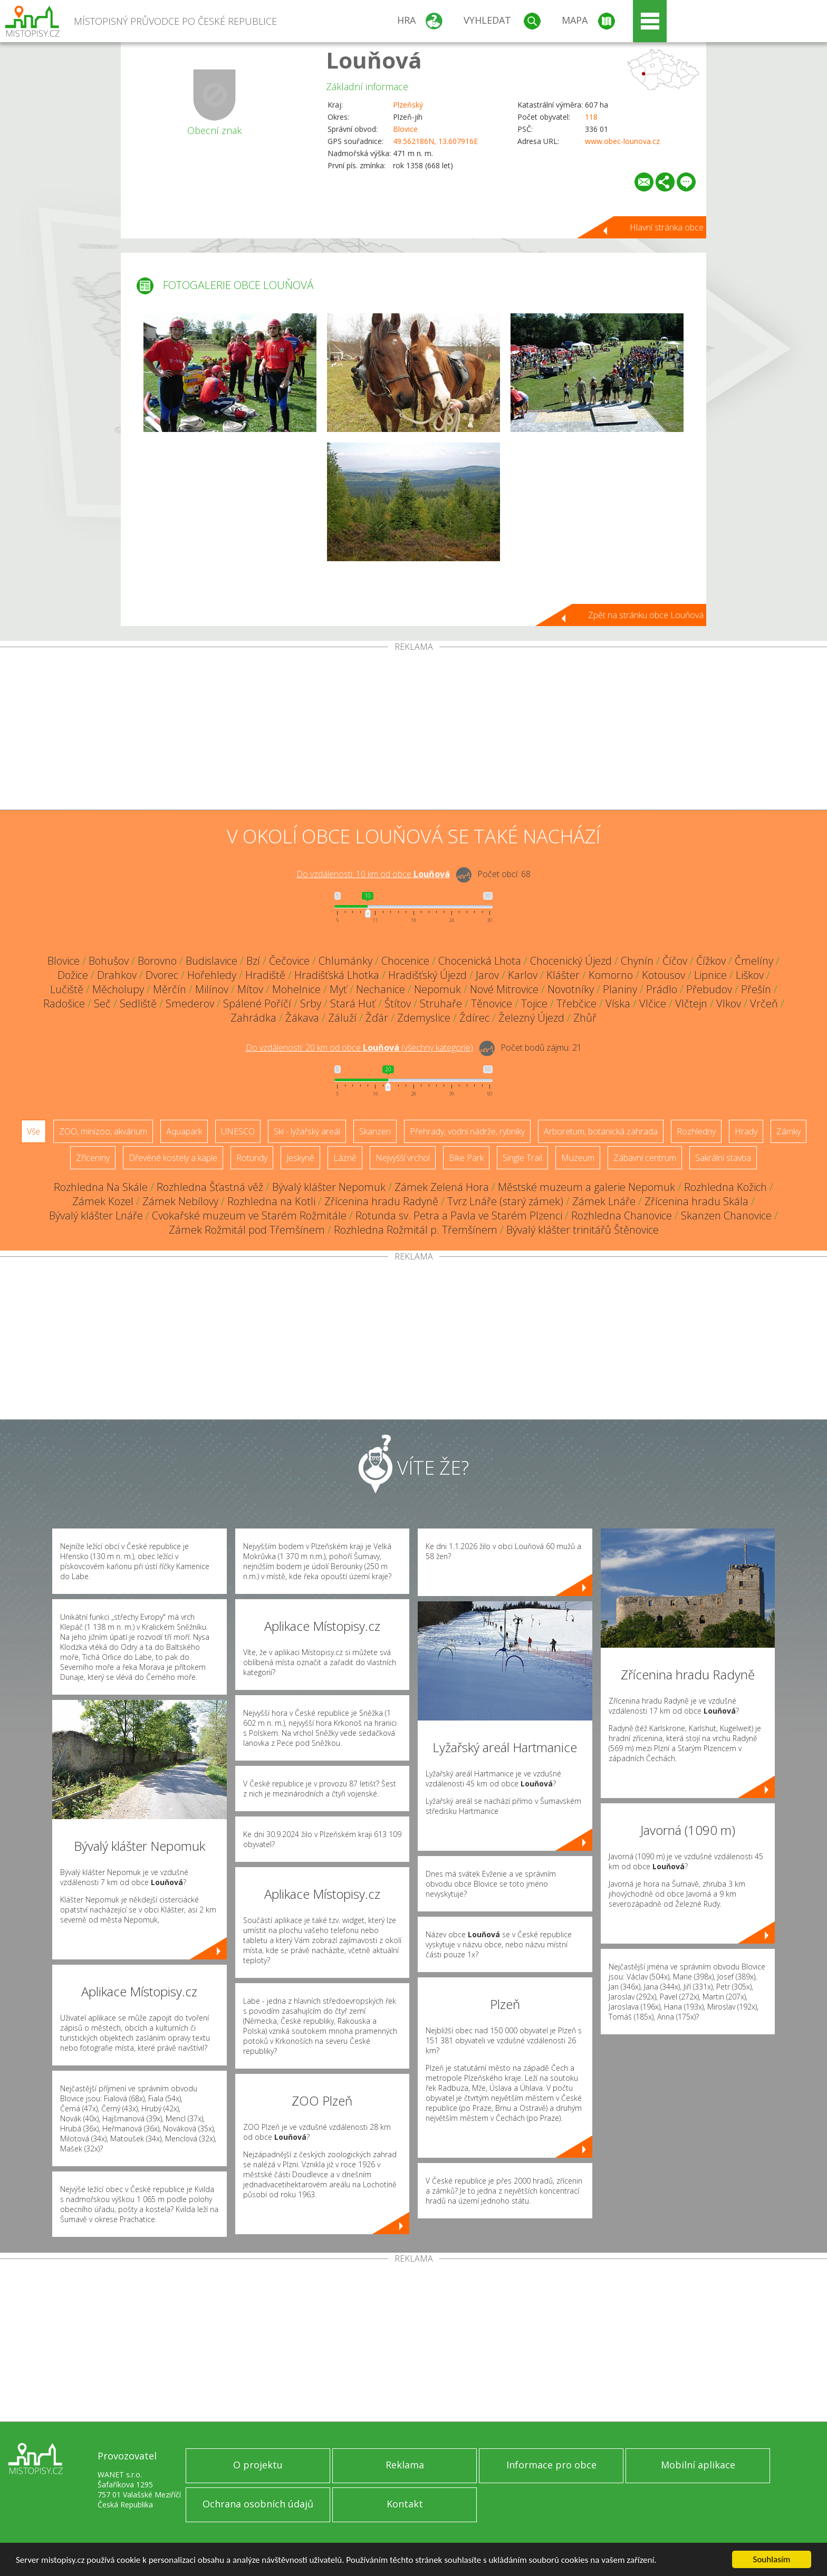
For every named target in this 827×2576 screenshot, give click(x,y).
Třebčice (576, 1003)
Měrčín (169, 989)
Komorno (611, 975)
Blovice (405, 129)
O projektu (258, 2464)
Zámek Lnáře (604, 1201)
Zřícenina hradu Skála (696, 1201)
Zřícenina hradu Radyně (381, 1201)
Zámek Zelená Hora (442, 1187)
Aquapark (184, 1131)
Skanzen (375, 1131)
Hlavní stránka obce (667, 227)
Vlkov (728, 1003)
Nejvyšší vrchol (403, 1158)
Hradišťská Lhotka (336, 975)
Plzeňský (408, 105)
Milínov (211, 989)
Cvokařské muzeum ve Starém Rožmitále (249, 1215)
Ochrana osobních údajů (258, 2503)
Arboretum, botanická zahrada (601, 1131)
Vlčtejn (691, 1003)
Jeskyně (300, 1158)
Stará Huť (353, 1003)
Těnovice (491, 1003)
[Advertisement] (413, 730)
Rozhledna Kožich (725, 1187)
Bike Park (466, 1158)
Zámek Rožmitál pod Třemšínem (247, 1230)
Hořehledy (211, 975)
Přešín (756, 989)
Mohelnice (296, 989)
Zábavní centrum (644, 1158)
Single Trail (522, 1158)
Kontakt (405, 2503)
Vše (33, 1131)
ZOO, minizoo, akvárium (103, 1131)
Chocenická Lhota (479, 961)
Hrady (746, 1131)
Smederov (190, 1003)
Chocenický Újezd (571, 961)
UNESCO (238, 1131)
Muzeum (577, 1158)
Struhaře (441, 1003)
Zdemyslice (423, 1018)
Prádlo (661, 989)
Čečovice (289, 961)
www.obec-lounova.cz (622, 141)
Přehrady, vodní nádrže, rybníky (467, 1131)
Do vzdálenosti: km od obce (373, 874)
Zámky (788, 1131)
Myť (338, 989)
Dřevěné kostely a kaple (173, 1158)
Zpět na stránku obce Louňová (646, 615)
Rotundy (251, 1158)
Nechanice (380, 989)
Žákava (302, 1018)
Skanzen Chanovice (726, 1215)
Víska (617, 1003)
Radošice (64, 1003)
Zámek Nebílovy (180, 1201)
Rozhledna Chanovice (621, 1215)
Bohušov (109, 961)
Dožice (72, 975)
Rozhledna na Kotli (271, 1201)
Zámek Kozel (102, 1201)
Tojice (534, 1003)
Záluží (342, 1018)
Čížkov (711, 961)
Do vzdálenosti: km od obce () (359, 1047)
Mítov (250, 989)
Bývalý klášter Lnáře (96, 1215)
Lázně (345, 1158)
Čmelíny (754, 961)
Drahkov (117, 975)
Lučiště (66, 989)
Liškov (750, 975)
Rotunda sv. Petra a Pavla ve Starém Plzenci (458, 1215)
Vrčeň (764, 1003)
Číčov (674, 961)
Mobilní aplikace (698, 2464)
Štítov (397, 1003)
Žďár (377, 1018)
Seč (102, 1003)
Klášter (563, 975)
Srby (310, 1003)
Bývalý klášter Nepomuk (329, 1187)
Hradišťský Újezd (427, 975)
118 (591, 117)
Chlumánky (345, 961)
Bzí (253, 961)
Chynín (637, 961)
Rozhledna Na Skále (101, 1187)
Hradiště (265, 975)
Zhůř (585, 1018)
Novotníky (570, 989)
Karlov (522, 975)
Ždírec (474, 1018)
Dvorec (162, 975)
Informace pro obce (551, 2464)
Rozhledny (696, 1131)
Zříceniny (93, 1158)
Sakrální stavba (723, 1158)
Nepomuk (437, 989)
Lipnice (710, 975)
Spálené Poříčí (257, 1003)
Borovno (157, 961)
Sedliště (138, 1003)
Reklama (405, 2464)
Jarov (487, 975)
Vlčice (652, 1003)
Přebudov (709, 989)
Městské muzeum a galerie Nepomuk (586, 1187)
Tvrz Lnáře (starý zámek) (505, 1201)
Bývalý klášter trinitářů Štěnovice (582, 1230)
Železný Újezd (531, 1018)
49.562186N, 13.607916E (435, 141)
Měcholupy (118, 989)
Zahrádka (253, 1018)
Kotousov (663, 975)
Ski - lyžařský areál (307, 1131)
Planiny (620, 989)
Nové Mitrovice (504, 989)
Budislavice (211, 961)
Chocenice (405, 961)
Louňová (374, 60)
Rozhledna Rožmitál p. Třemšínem (415, 1230)
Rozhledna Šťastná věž (210, 1187)
